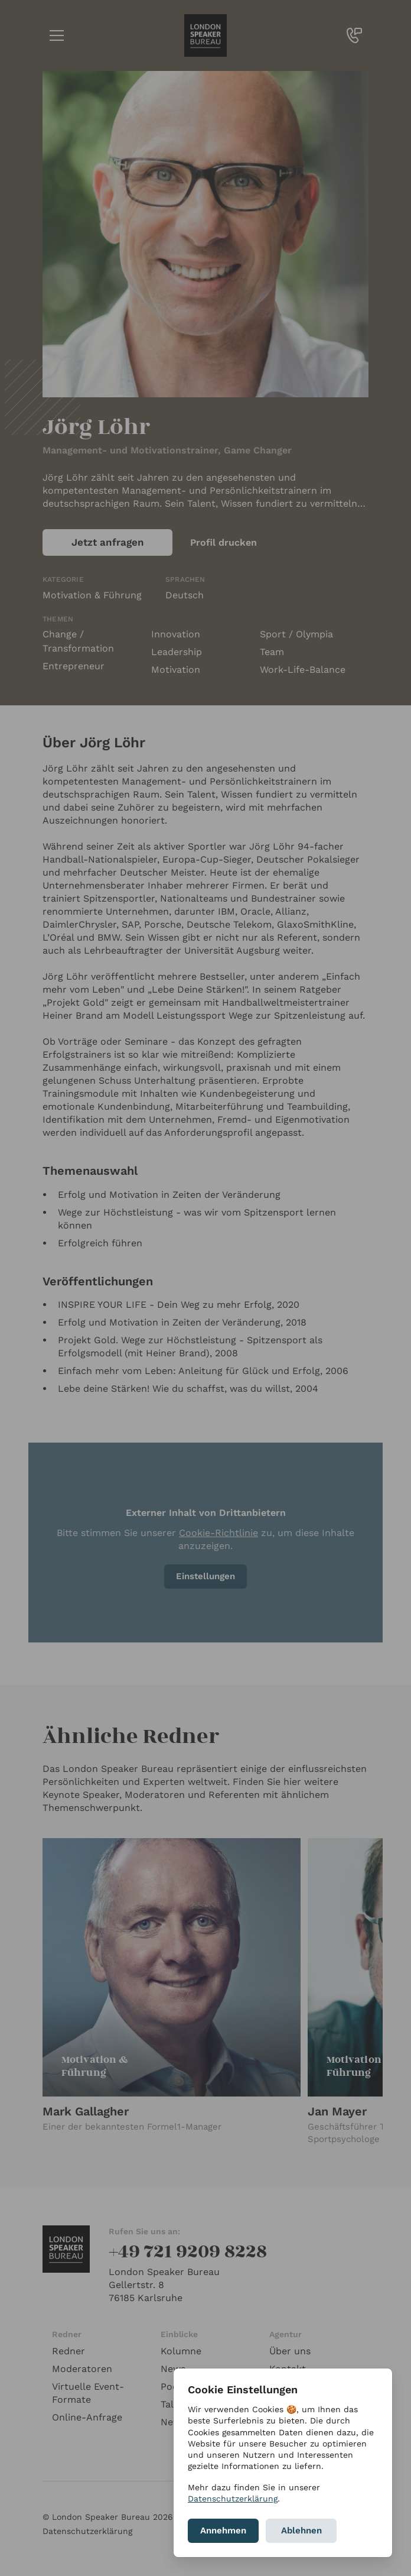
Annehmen (223, 2530)
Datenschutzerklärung (233, 2498)
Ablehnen (301, 2530)
